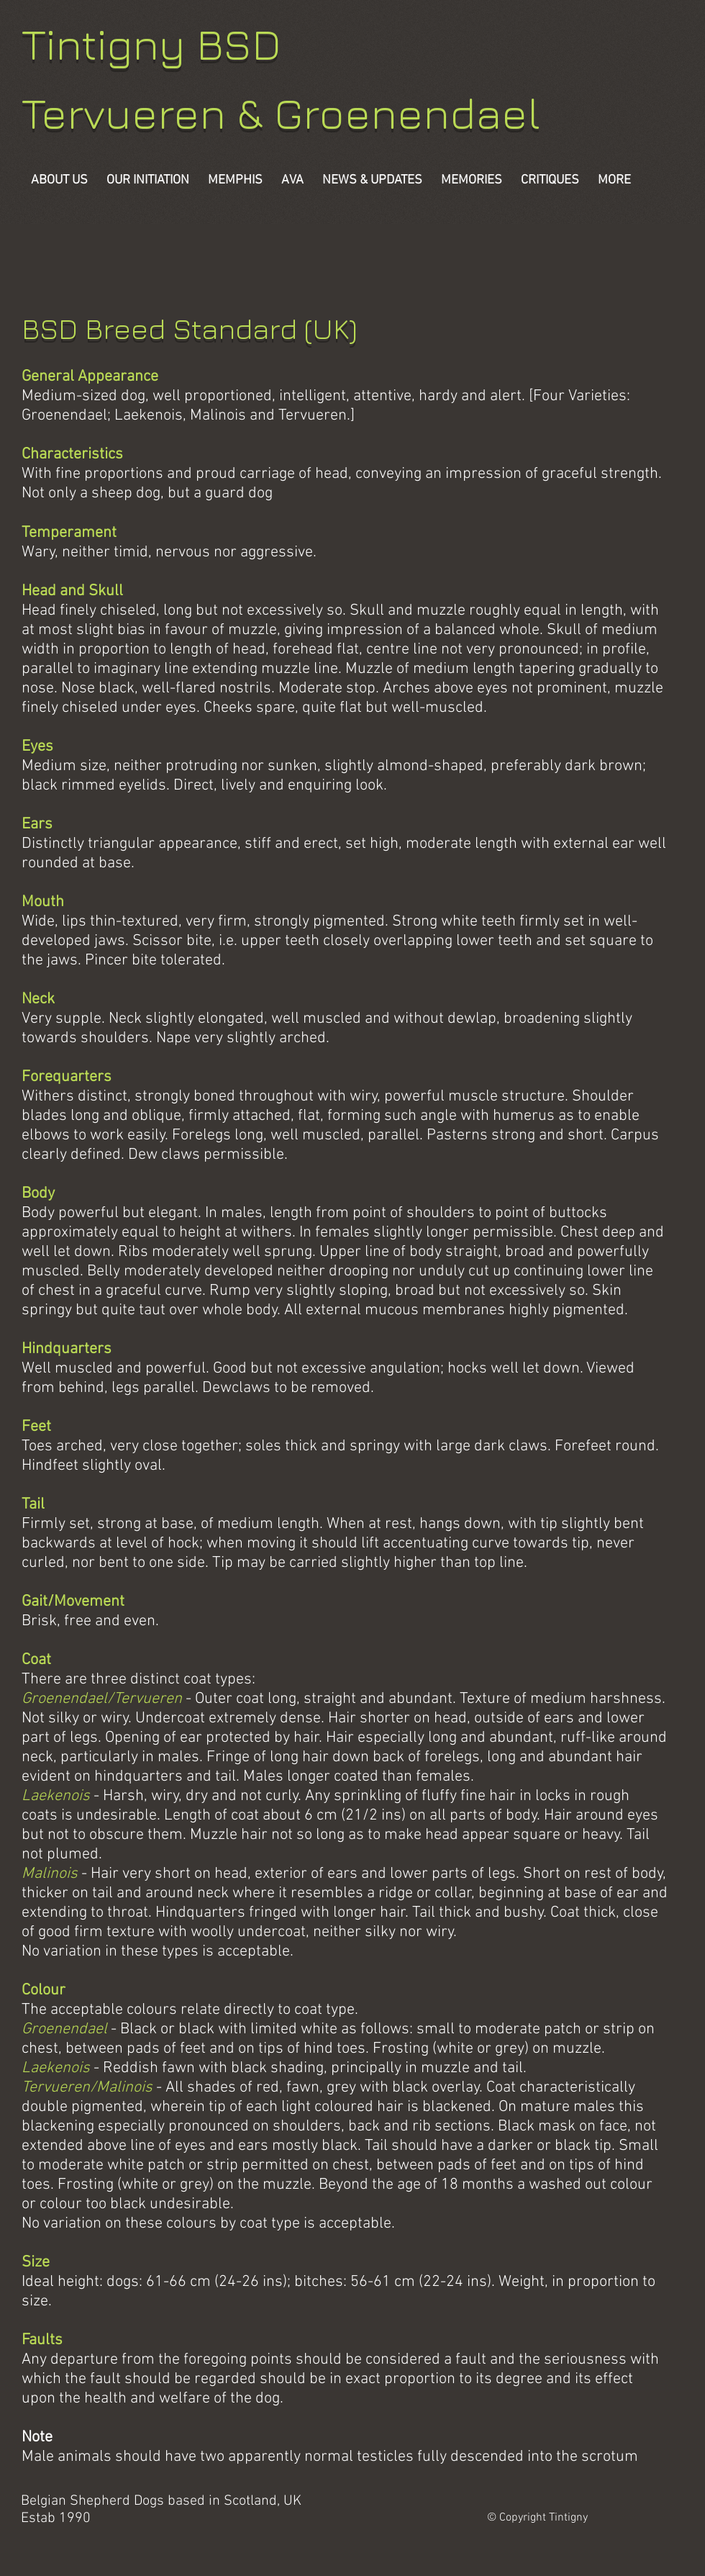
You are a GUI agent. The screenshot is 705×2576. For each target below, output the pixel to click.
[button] (471, 180)
